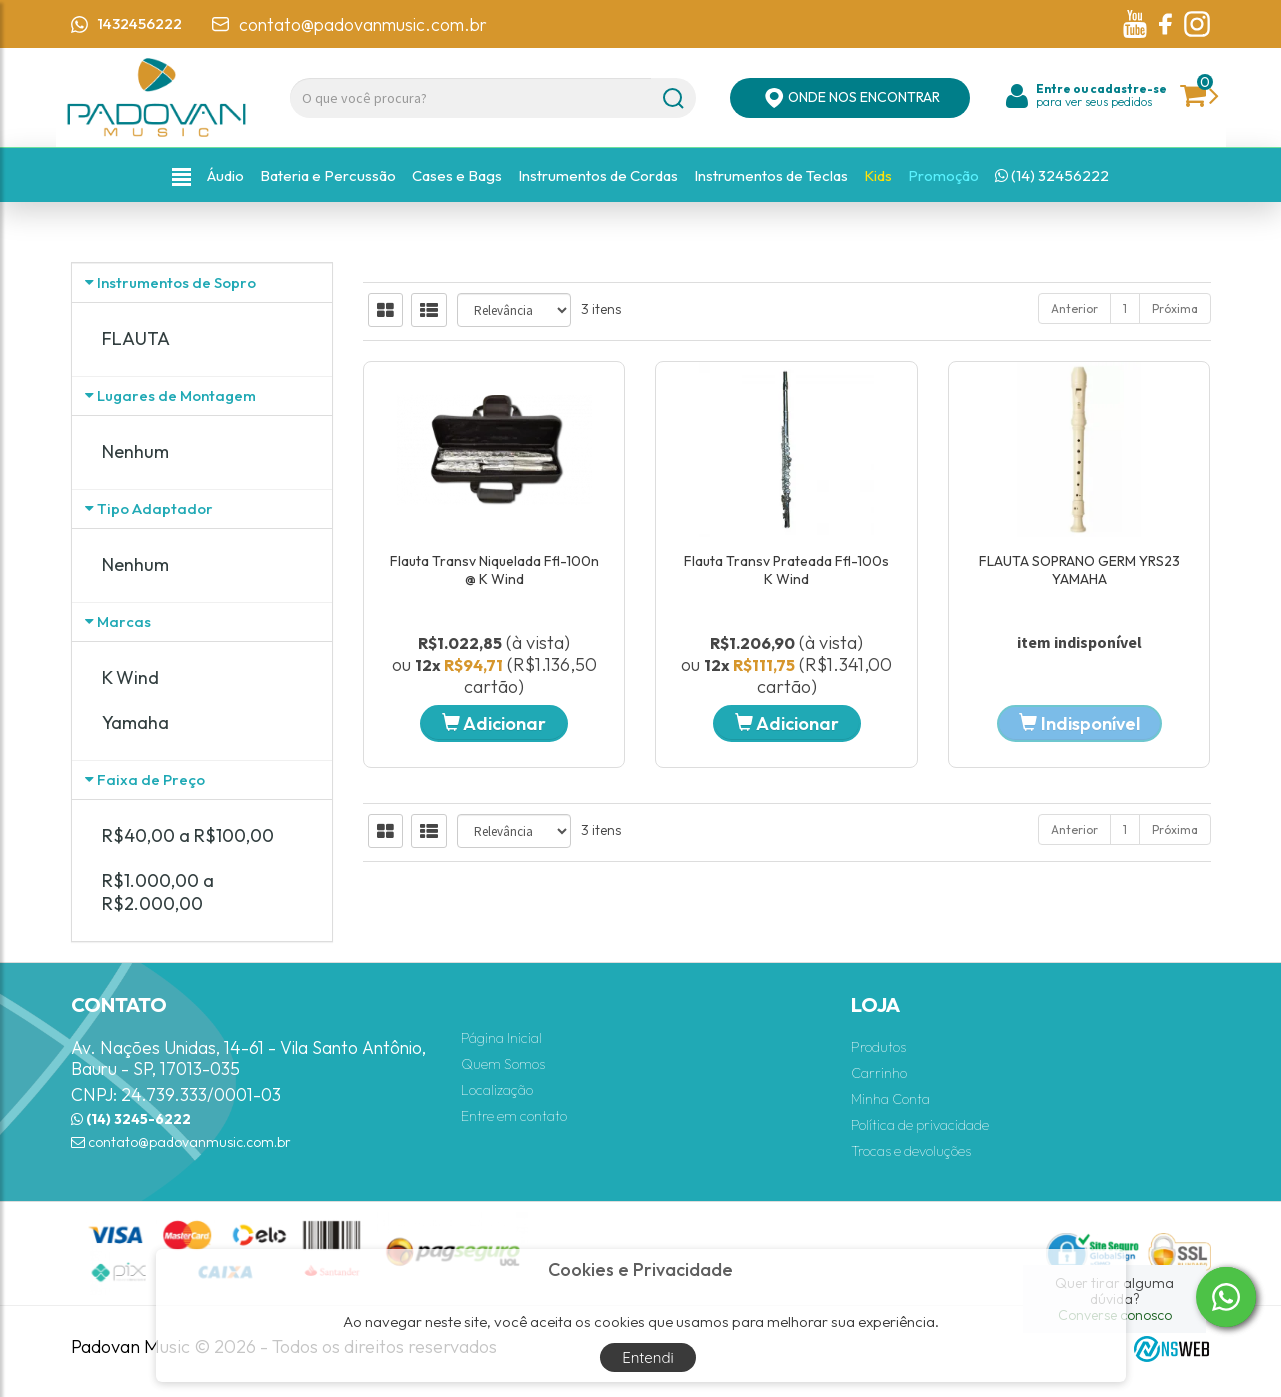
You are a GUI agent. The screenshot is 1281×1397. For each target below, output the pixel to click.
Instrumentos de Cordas (598, 175)
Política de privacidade (920, 1125)
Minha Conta (890, 1099)
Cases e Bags (457, 175)
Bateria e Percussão (328, 175)
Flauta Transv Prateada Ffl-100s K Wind (786, 570)
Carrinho (879, 1073)
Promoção (943, 175)
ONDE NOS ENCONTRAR (850, 98)
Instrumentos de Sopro (176, 282)
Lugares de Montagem (176, 395)
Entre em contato (514, 1116)
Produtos (878, 1047)
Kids (878, 175)
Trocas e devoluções (911, 1151)
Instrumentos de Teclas (771, 175)
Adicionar (494, 723)
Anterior (1074, 308)
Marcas (124, 621)
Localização (497, 1090)
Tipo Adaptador (155, 508)
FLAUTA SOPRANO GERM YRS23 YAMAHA (1079, 570)
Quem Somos (503, 1064)
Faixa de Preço (151, 779)
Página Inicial (501, 1038)
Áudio (225, 175)
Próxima (1175, 308)
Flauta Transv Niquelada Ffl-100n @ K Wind (494, 570)
